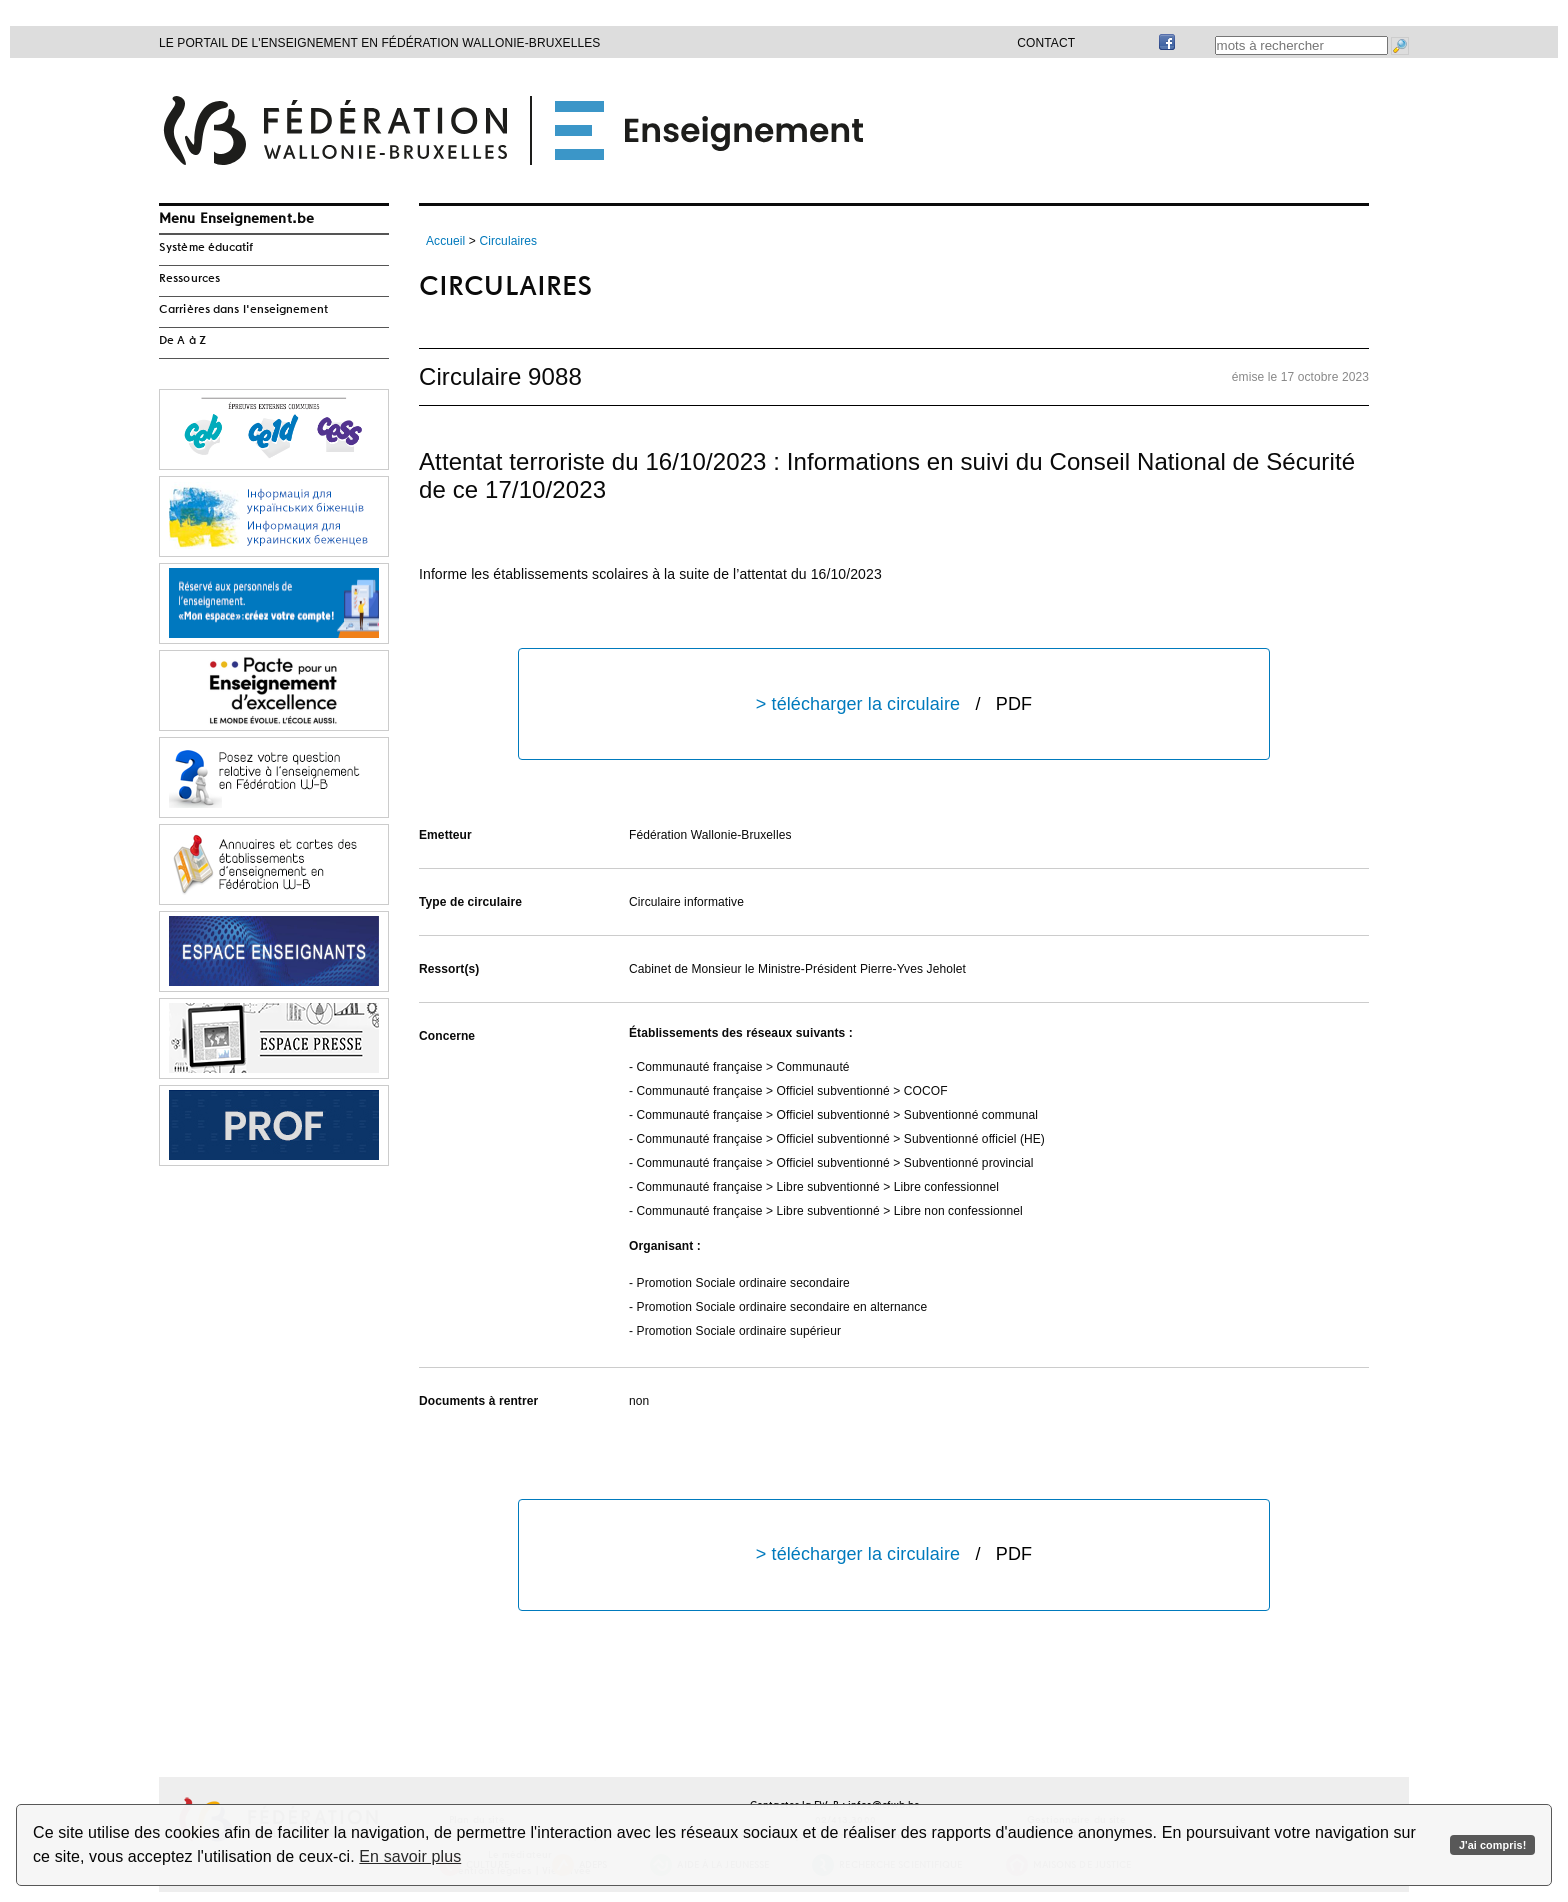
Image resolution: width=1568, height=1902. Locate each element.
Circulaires (508, 241)
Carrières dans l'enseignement (243, 310)
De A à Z (182, 341)
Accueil (445, 241)
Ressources (189, 279)
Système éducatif (206, 248)
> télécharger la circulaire (894, 704)
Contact (1046, 43)
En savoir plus (410, 1856)
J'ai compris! (1492, 1845)
